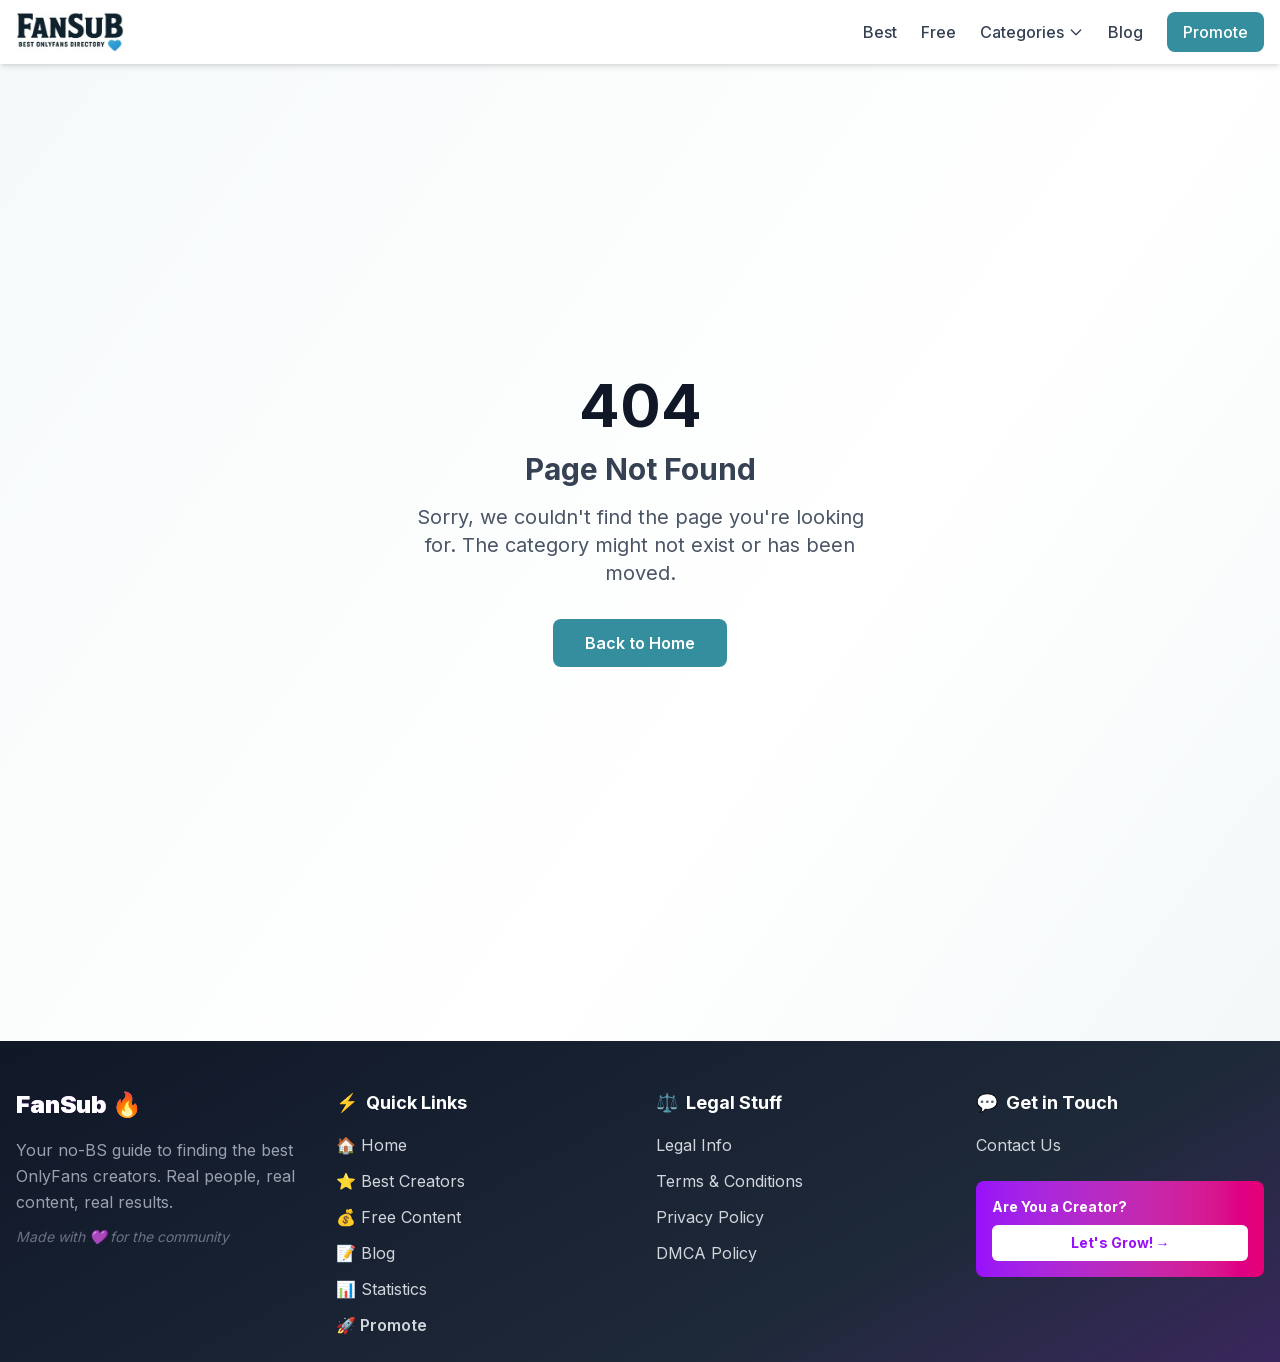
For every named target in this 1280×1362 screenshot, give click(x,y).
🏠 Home (371, 1145)
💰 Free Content (398, 1217)
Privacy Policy (710, 1217)
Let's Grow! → (1120, 1242)
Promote (1215, 32)
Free (938, 32)
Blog (1125, 32)
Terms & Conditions (729, 1181)
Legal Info (694, 1145)
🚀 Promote (381, 1325)
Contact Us (1018, 1145)
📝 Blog (365, 1253)
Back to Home (640, 643)
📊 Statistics (381, 1289)
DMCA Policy (706, 1253)
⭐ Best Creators (400, 1181)
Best (880, 32)
